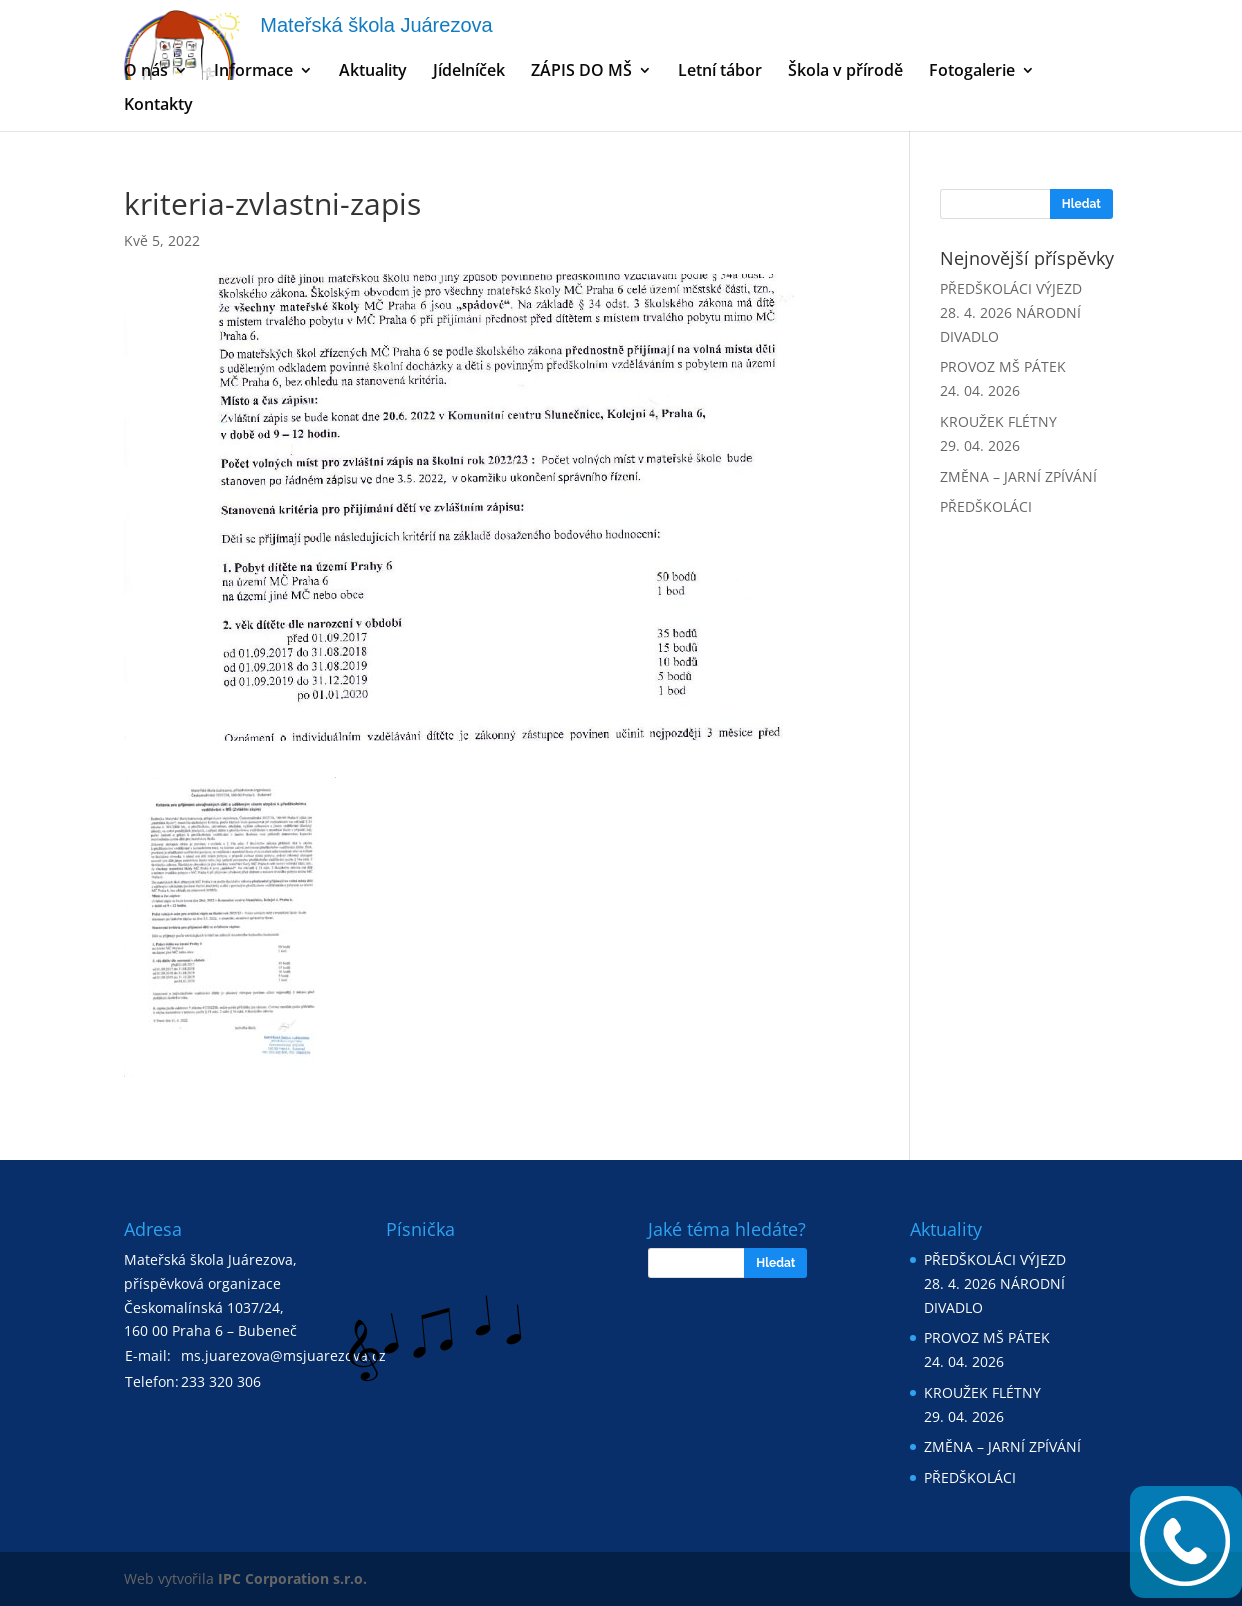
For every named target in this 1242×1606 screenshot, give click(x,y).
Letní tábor (720, 72)
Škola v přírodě (845, 72)
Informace (253, 72)
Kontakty (158, 106)
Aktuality (373, 72)
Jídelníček (469, 72)
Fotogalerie (972, 72)
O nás (146, 72)
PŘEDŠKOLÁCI (986, 506)
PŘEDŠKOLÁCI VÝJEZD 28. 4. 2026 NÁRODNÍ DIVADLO (1011, 312)
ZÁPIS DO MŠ (581, 72)
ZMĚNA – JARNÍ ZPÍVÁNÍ (1018, 476)
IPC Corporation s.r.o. (292, 1578)
